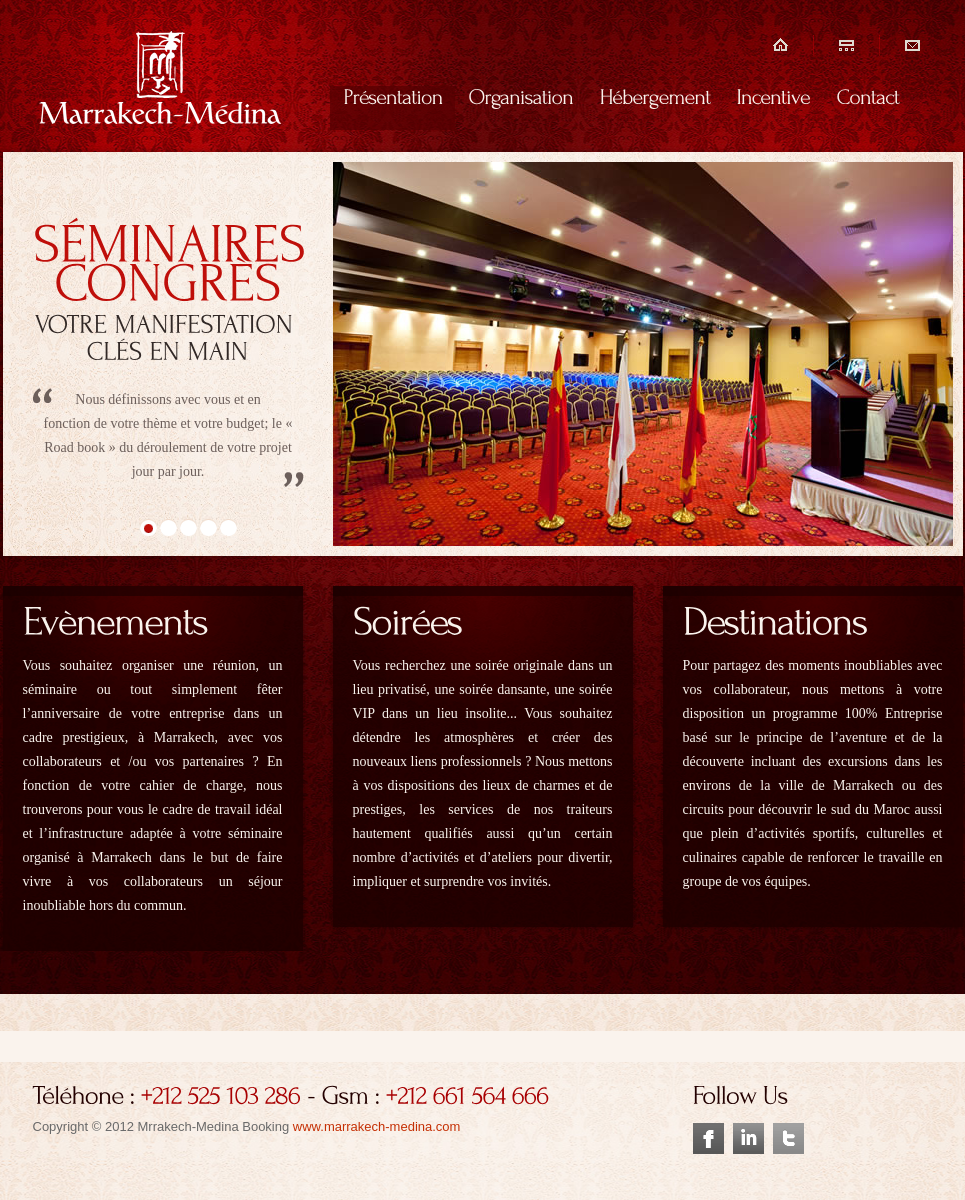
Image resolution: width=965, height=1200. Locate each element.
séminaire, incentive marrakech (168, 78)
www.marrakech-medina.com (377, 1126)
